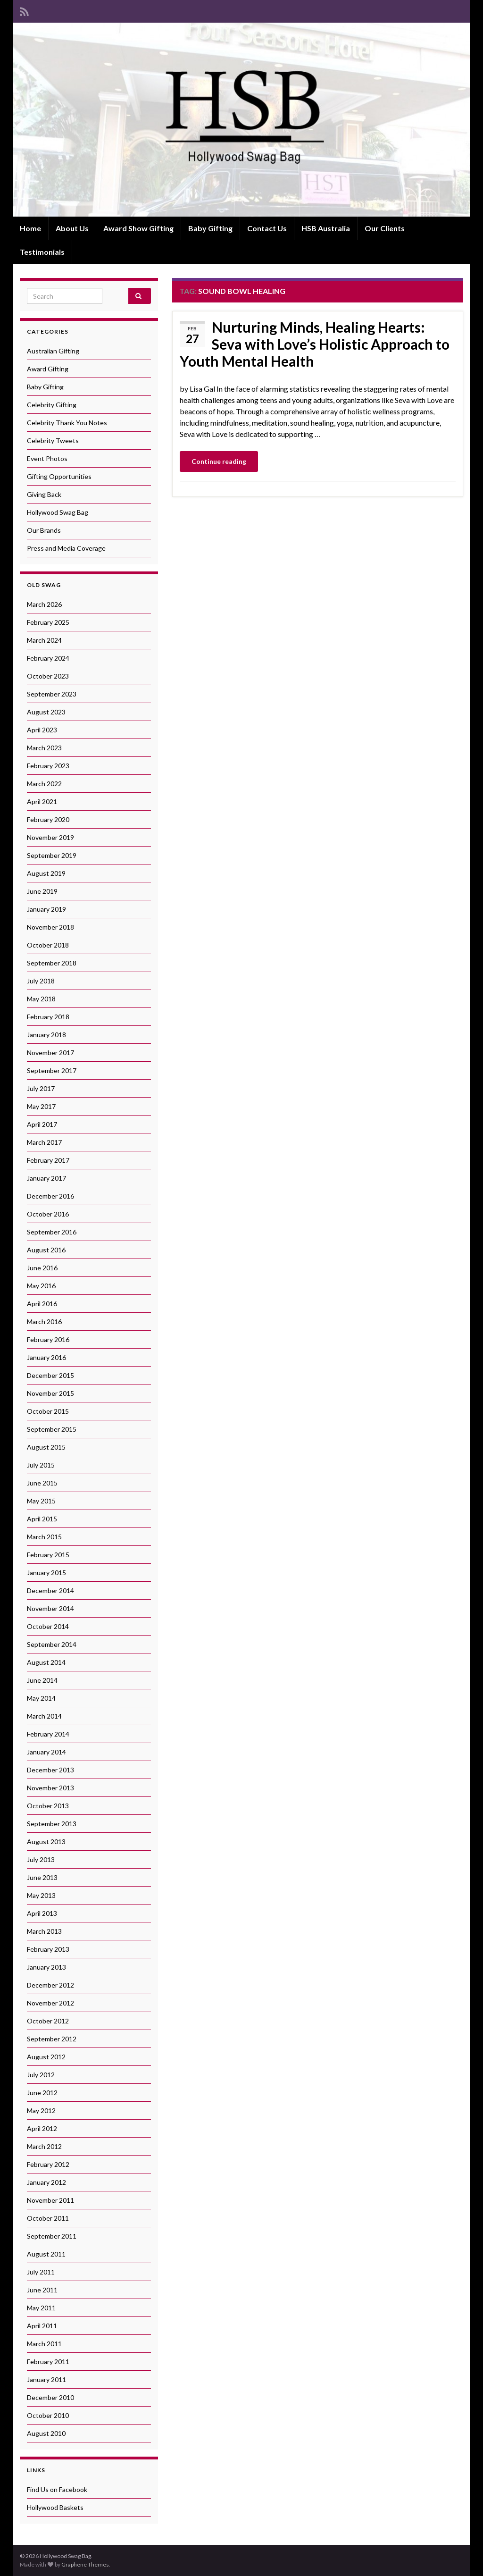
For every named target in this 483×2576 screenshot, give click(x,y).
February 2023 (48, 766)
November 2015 (50, 1393)
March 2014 (44, 1716)
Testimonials (42, 251)
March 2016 (44, 1321)
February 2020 (48, 819)
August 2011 (46, 2254)
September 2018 (51, 963)
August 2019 (46, 873)
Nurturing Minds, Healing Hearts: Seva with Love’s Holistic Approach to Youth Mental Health (315, 344)
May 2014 (41, 1698)
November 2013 (50, 1788)
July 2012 (41, 2075)
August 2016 (46, 1250)
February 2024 (48, 658)
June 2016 (42, 1268)
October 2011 (48, 2218)
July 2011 (41, 2272)
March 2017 (44, 1142)
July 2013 (41, 1859)
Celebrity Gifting (51, 405)
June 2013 (42, 1877)
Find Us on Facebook (57, 2489)
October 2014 (48, 1626)
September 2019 (51, 855)
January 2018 (46, 1035)
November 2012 (50, 2003)
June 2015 (42, 1483)
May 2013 (41, 1895)
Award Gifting (47, 369)
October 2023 (48, 676)
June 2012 (42, 2093)
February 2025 (48, 622)
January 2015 (46, 1573)
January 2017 (46, 1178)
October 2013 (48, 1806)
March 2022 (44, 784)
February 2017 (48, 1160)
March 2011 (44, 2344)
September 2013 (51, 1824)
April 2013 (42, 1913)
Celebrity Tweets (53, 440)
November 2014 (50, 1608)
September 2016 (51, 1232)
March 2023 (44, 748)
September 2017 (51, 1070)
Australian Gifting (53, 351)
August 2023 (46, 712)
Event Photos (47, 458)
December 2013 (50, 1770)
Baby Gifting (210, 228)
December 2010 (50, 2397)
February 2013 (48, 1949)
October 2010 (48, 2415)
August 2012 (46, 2057)
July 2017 (41, 1088)
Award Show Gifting (138, 228)
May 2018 (41, 999)
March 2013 (44, 1931)
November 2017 (50, 1053)
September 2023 (51, 694)
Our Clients (385, 228)
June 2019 (42, 891)
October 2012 (48, 2021)
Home (30, 228)
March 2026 (44, 604)
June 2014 (42, 1680)
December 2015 (50, 1375)
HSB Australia (325, 228)
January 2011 (46, 2379)
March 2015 (44, 1537)
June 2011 (42, 2290)
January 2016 (46, 1357)
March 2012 (44, 2146)
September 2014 (51, 1644)
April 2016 (42, 1304)
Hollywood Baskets (55, 2507)
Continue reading (219, 461)
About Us (72, 228)
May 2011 (41, 2308)
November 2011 (50, 2200)
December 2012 (50, 1985)
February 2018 (48, 1017)
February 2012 (48, 2164)
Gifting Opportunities (59, 476)
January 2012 (46, 2182)
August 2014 (46, 1662)
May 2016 (41, 1286)
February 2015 (48, 1555)
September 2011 (51, 2236)
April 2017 (42, 1124)
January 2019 (46, 909)
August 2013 (46, 1842)
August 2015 (46, 1447)
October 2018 (48, 945)
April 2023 (42, 730)
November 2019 (50, 837)
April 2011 (42, 2326)
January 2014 (46, 1752)
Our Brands (44, 530)
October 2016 (48, 1214)
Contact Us (267, 228)
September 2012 (51, 2039)
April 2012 (42, 2128)
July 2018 (41, 981)
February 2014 (48, 1734)
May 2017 (41, 1106)
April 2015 (42, 1519)
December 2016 (50, 1196)
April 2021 (42, 801)
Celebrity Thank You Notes (67, 423)
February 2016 (48, 1339)
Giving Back (44, 494)
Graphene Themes (85, 2564)
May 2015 (41, 1501)
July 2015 (41, 1465)
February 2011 (48, 2362)
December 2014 (50, 1590)
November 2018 (50, 927)
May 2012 (41, 2110)
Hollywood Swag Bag (57, 512)
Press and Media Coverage (66, 548)
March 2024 (44, 640)
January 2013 (46, 1967)
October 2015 (48, 1411)
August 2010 (46, 2433)
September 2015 (51, 1429)
